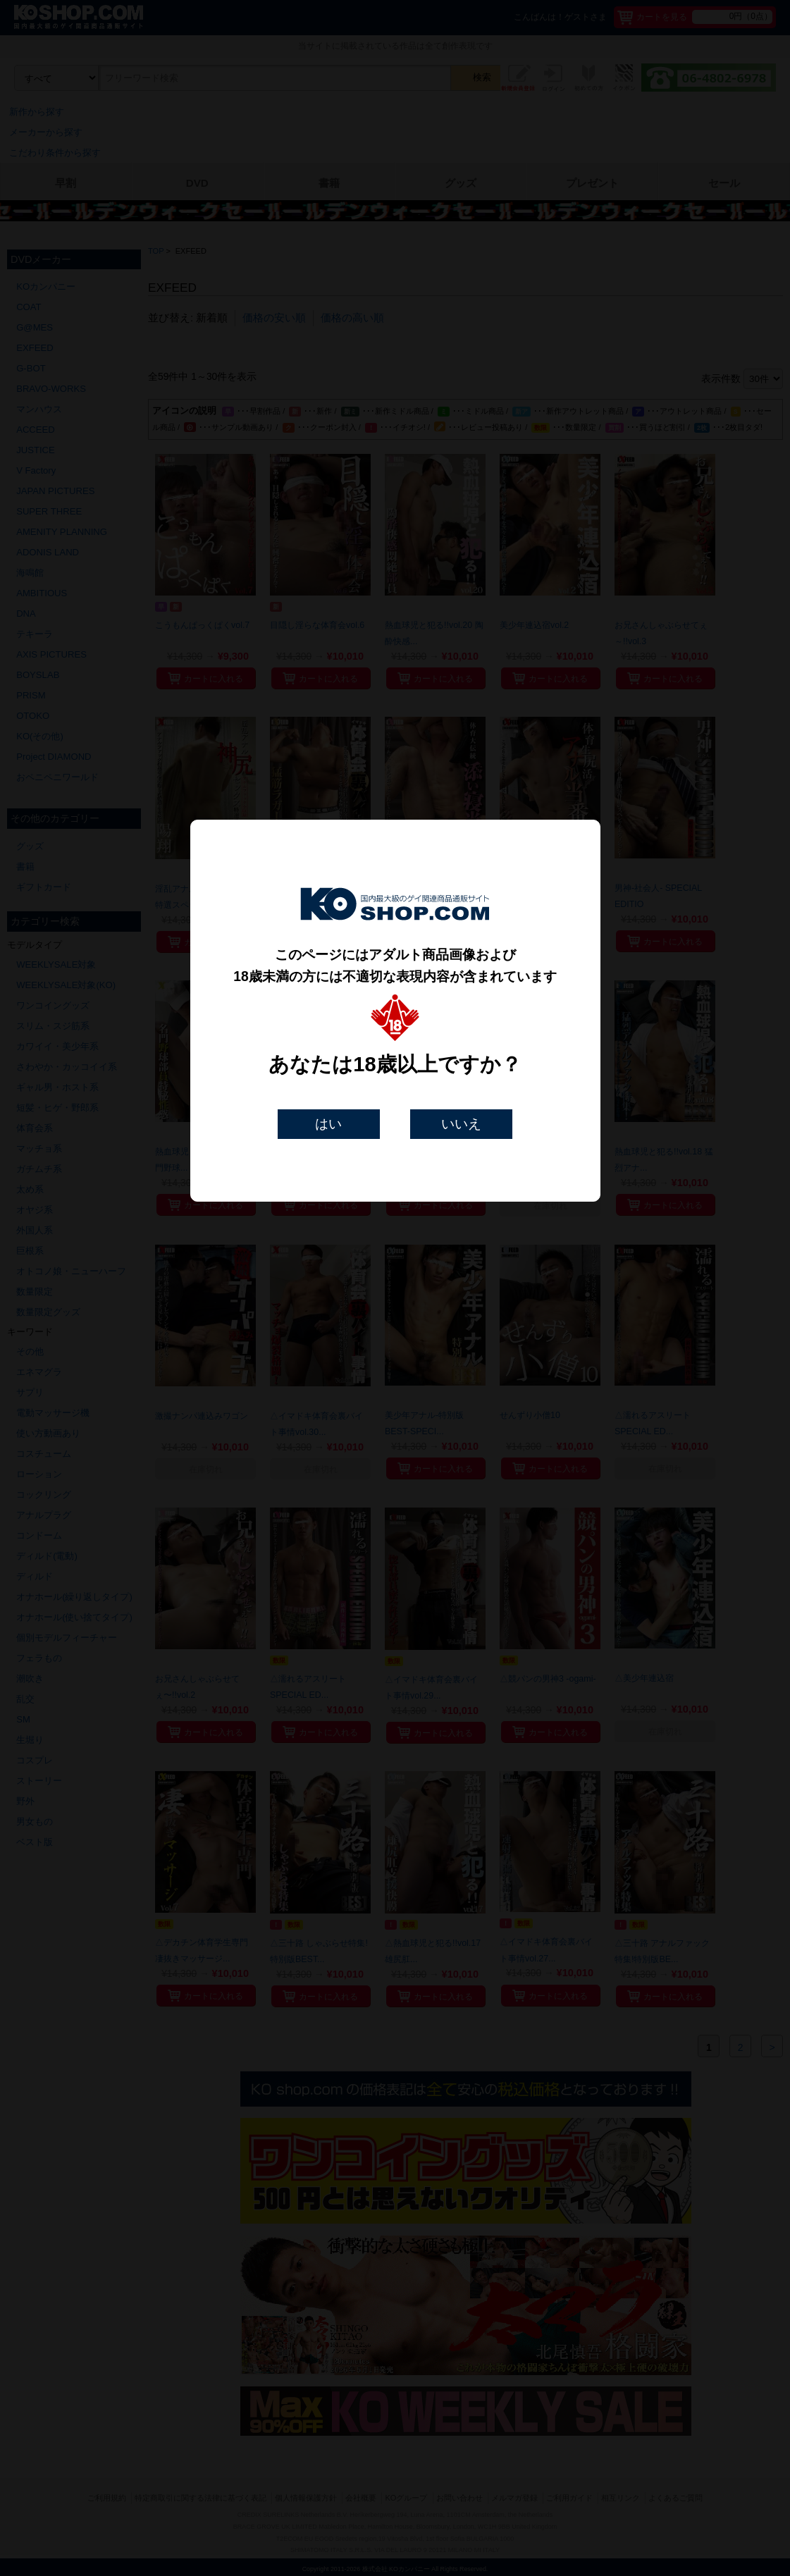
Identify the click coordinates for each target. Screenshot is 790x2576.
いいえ (461, 1123)
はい (328, 1123)
